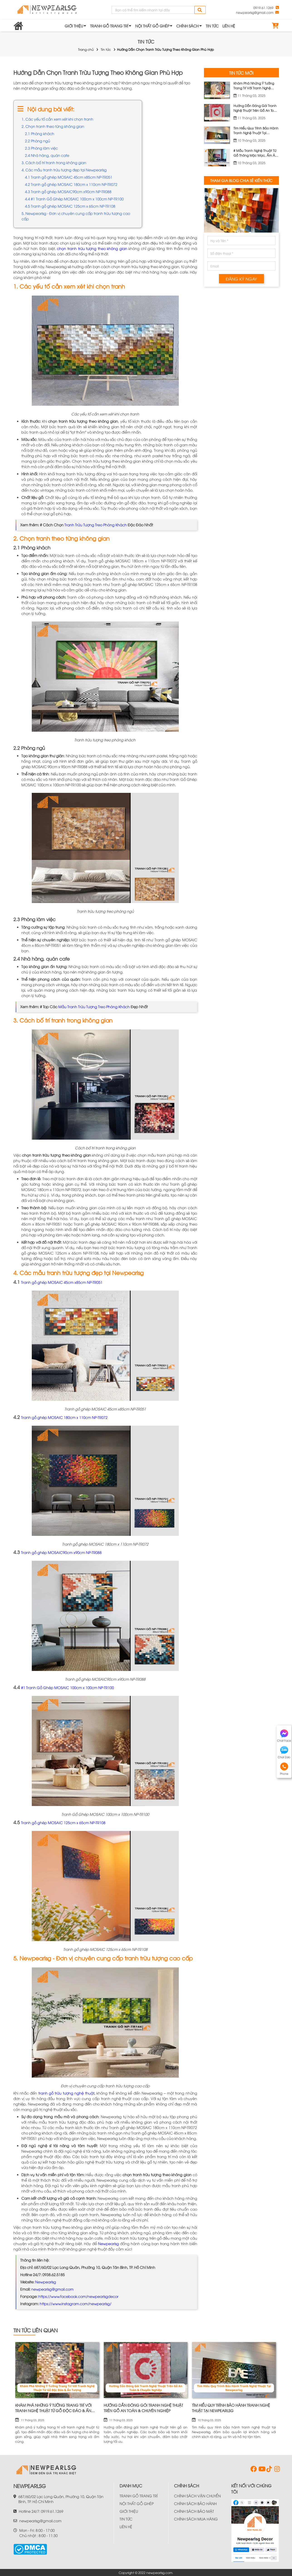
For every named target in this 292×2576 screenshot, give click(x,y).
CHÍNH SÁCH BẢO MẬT (194, 2511)
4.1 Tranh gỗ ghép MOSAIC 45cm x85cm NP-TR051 (68, 177)
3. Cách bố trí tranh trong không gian (54, 162)
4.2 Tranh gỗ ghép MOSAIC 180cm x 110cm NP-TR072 (71, 184)
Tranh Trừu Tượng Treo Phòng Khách (95, 524)
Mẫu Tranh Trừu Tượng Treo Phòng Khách (94, 1006)
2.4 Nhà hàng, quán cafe (47, 155)
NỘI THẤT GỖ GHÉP (152, 25)
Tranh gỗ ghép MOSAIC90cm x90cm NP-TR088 (61, 1552)
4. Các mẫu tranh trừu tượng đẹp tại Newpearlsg (64, 169)
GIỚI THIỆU (74, 25)
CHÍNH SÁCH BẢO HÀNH (195, 2503)
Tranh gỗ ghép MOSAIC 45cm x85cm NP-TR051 (62, 1282)
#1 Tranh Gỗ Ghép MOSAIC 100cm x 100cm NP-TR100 (67, 1687)
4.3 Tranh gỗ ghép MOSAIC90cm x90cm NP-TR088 (68, 191)
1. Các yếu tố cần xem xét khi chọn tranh (57, 119)
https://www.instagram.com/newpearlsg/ (75, 2303)
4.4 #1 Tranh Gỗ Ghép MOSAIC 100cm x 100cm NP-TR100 (74, 198)
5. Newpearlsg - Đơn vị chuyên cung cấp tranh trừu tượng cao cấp (76, 216)
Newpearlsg (108, 2243)
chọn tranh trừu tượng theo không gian (92, 248)
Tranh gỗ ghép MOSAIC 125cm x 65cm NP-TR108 (63, 1822)
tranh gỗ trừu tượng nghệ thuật (66, 2092)
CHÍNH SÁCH (187, 25)
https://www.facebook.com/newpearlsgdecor (78, 2296)
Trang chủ (86, 49)
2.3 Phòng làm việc (41, 148)
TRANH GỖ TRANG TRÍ (109, 25)
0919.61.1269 (263, 7)
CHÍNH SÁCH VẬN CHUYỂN (197, 2495)
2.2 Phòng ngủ (37, 140)
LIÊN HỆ (228, 25)
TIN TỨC (212, 25)
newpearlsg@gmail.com (254, 12)
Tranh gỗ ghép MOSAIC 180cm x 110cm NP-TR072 (64, 1417)
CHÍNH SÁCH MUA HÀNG (196, 2518)
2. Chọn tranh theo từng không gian (53, 126)
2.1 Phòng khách (39, 133)
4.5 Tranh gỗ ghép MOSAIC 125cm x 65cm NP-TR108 (70, 206)
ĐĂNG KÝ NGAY (241, 279)
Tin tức (106, 49)
